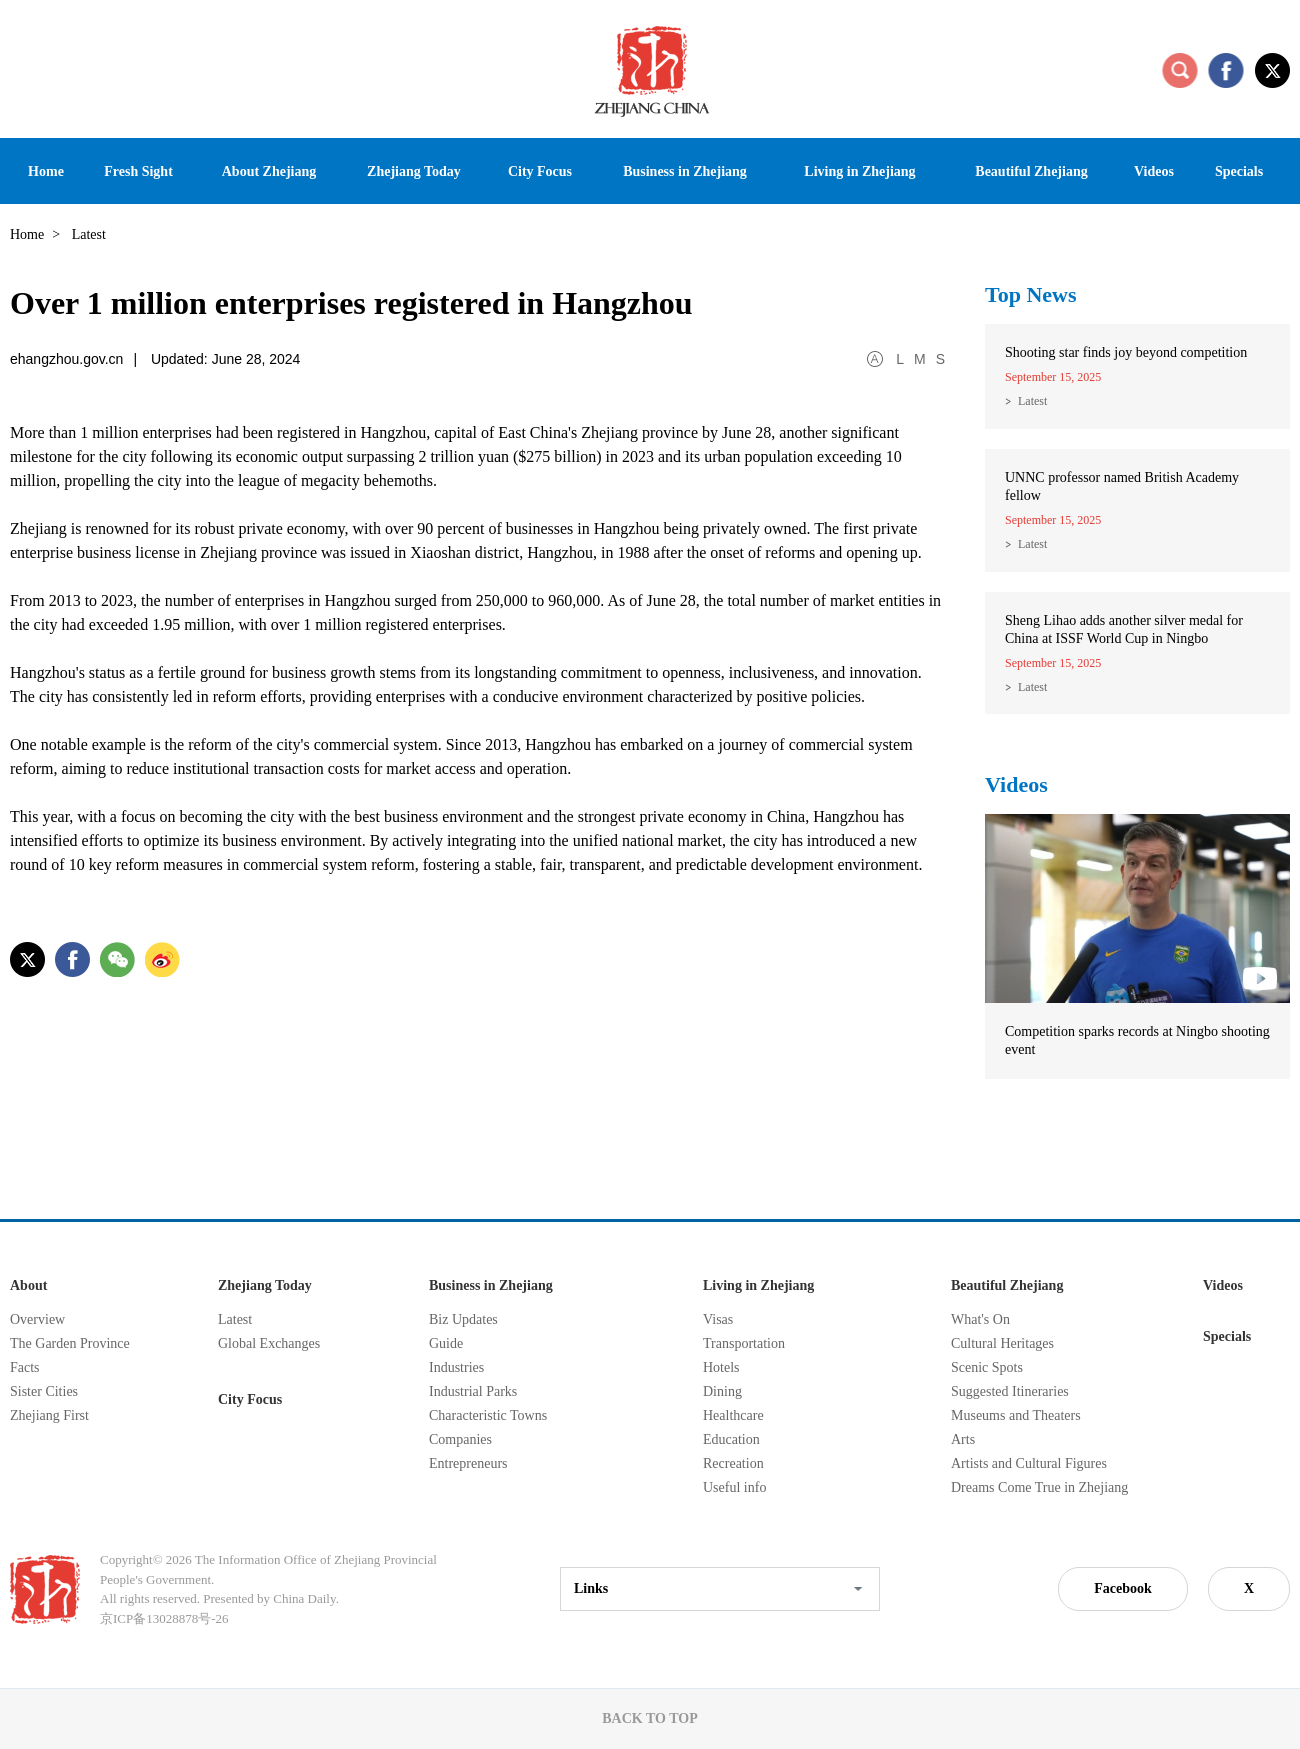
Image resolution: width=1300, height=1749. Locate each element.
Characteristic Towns (488, 1415)
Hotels (721, 1367)
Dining (722, 1391)
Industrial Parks (473, 1391)
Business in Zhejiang (491, 1285)
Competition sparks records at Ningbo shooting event (1137, 1040)
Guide (446, 1343)
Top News (1031, 294)
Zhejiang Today (265, 1285)
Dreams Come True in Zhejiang (1039, 1487)
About (28, 1285)
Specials (1227, 1336)
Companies (460, 1439)
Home (27, 234)
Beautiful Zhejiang (1007, 1285)
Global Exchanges (269, 1343)
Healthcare (733, 1415)
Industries (456, 1367)
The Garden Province (70, 1343)
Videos (1016, 784)
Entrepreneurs (468, 1463)
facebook (1226, 70)
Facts (25, 1367)
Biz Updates (463, 1319)
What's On (980, 1319)
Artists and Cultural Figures (1029, 1463)
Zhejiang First (49, 1415)
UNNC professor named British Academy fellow (1122, 486)
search (1180, 70)
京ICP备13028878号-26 (164, 1618)
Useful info (734, 1487)
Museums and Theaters (1016, 1415)
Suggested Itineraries (1010, 1391)
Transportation (744, 1343)
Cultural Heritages (1002, 1343)
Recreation (733, 1463)
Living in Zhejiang (758, 1285)
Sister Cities (44, 1391)
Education (731, 1439)
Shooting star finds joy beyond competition (1126, 352)
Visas (718, 1319)
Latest (1032, 401)
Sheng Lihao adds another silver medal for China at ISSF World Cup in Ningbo (1124, 629)
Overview (37, 1319)
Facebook (1123, 1588)
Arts (963, 1439)
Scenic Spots (987, 1367)
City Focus (250, 1399)
